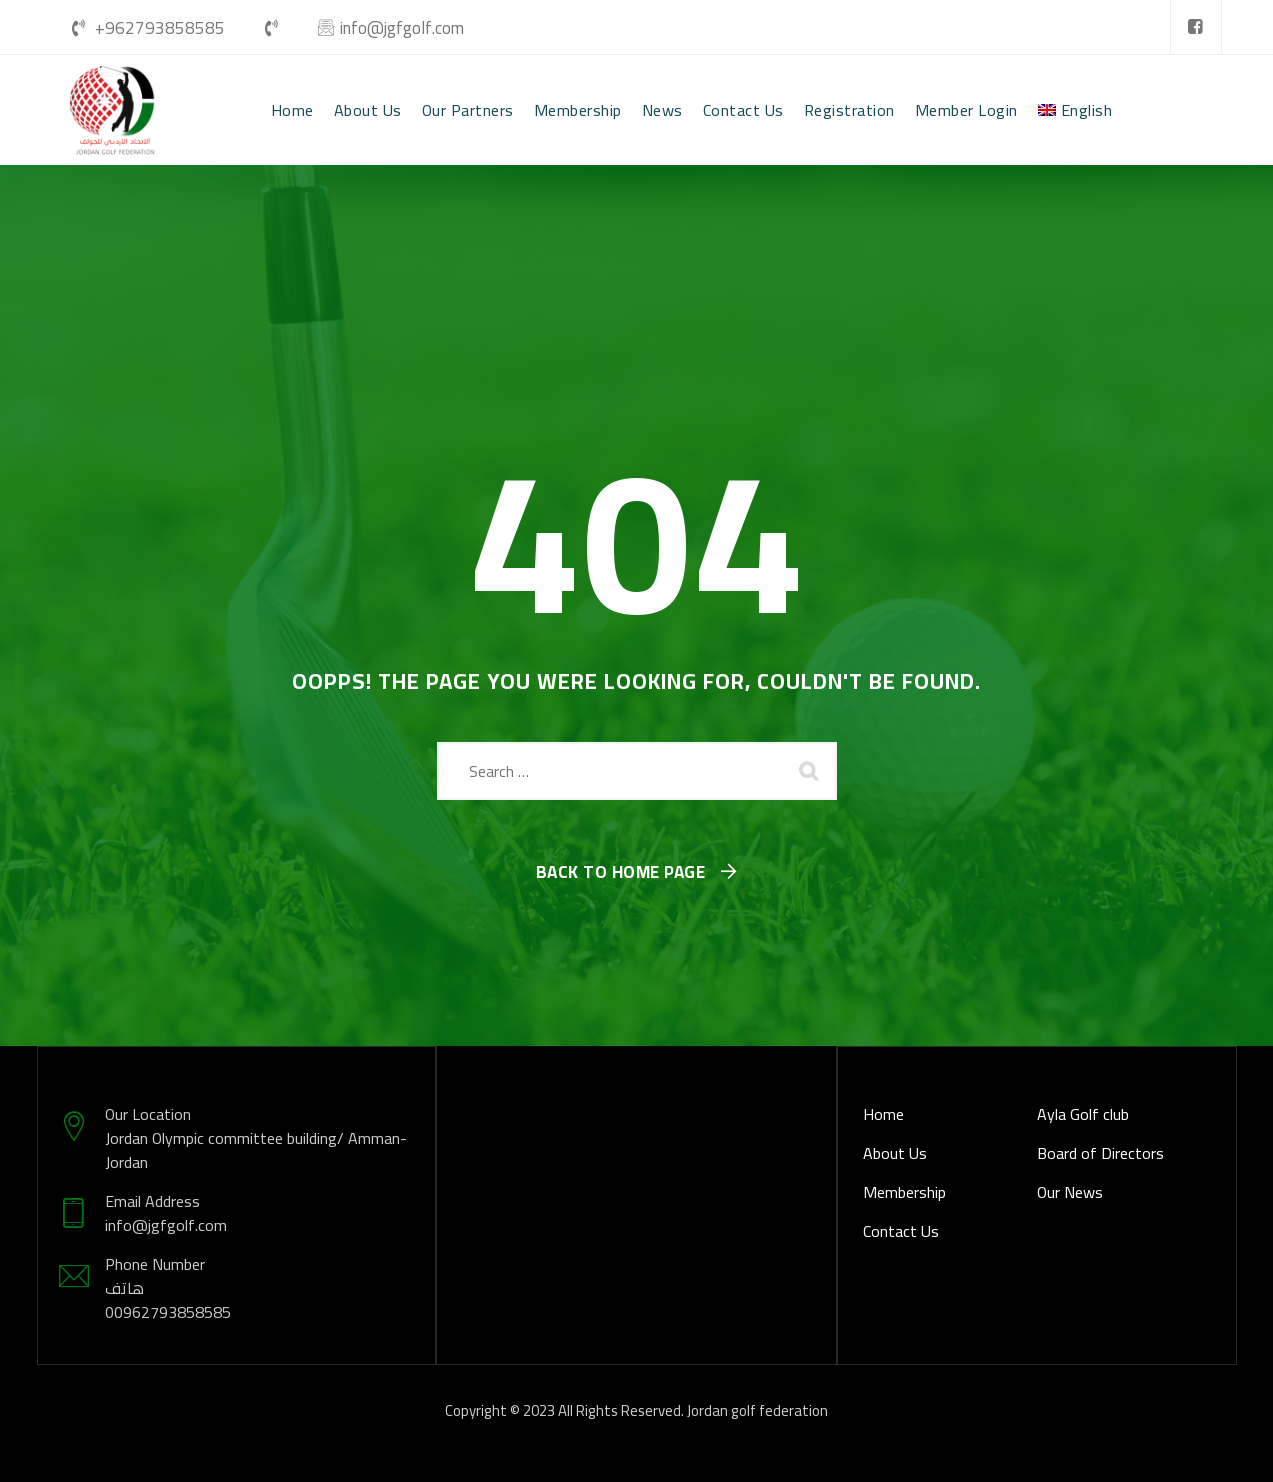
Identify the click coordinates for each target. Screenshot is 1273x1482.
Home (292, 110)
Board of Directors (1100, 1153)
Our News (1070, 1192)
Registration (849, 110)
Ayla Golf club (1083, 1114)
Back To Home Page (621, 873)
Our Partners (468, 110)
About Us (368, 110)
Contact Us (743, 110)
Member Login (966, 110)
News (662, 110)
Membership (578, 110)
